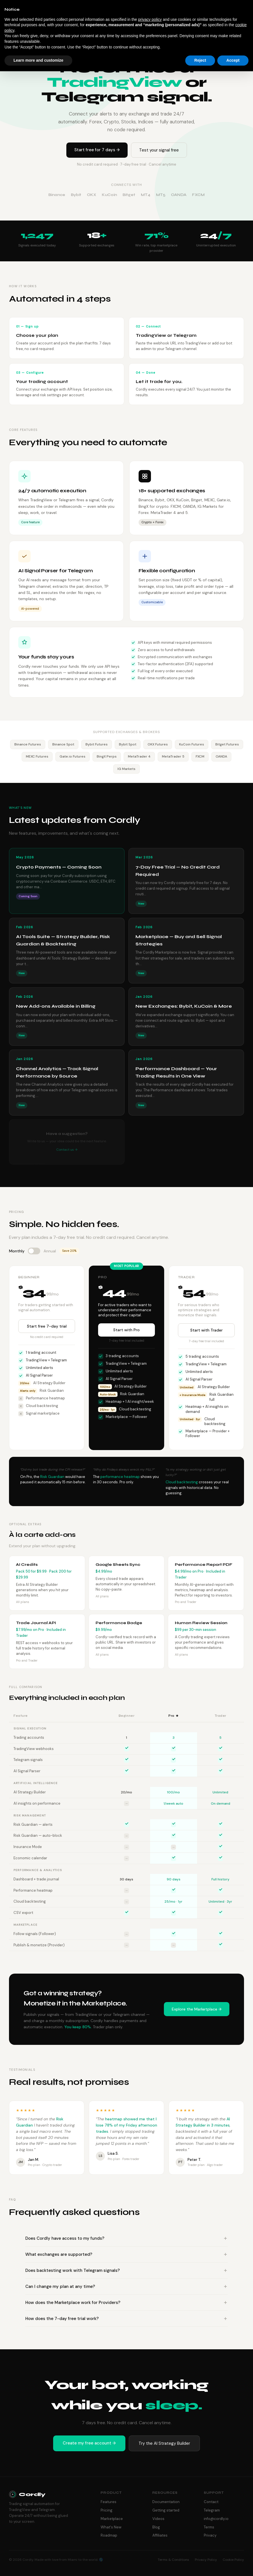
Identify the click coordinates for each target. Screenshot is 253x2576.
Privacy (210, 2535)
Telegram (212, 2510)
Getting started (165, 2510)
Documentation (166, 2501)
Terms (209, 2527)
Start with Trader (206, 1330)
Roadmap (109, 2535)
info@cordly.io (216, 2518)
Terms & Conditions (173, 2559)
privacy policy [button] (150, 19)
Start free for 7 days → (97, 150)
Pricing (106, 2510)
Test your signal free (159, 150)
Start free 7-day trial (47, 1326)
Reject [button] (200, 60)
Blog (156, 2527)
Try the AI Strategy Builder (164, 2443)
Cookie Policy (233, 2559)
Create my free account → (89, 2443)
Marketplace (112, 2518)
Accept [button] (233, 60)
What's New (111, 2527)
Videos (158, 2518)
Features (108, 2501)
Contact (211, 2501)
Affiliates (160, 2535)
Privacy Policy (206, 2559)
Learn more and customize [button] (38, 60)
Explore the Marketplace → (197, 2009)
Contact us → (66, 1150)
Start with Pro (126, 1330)
